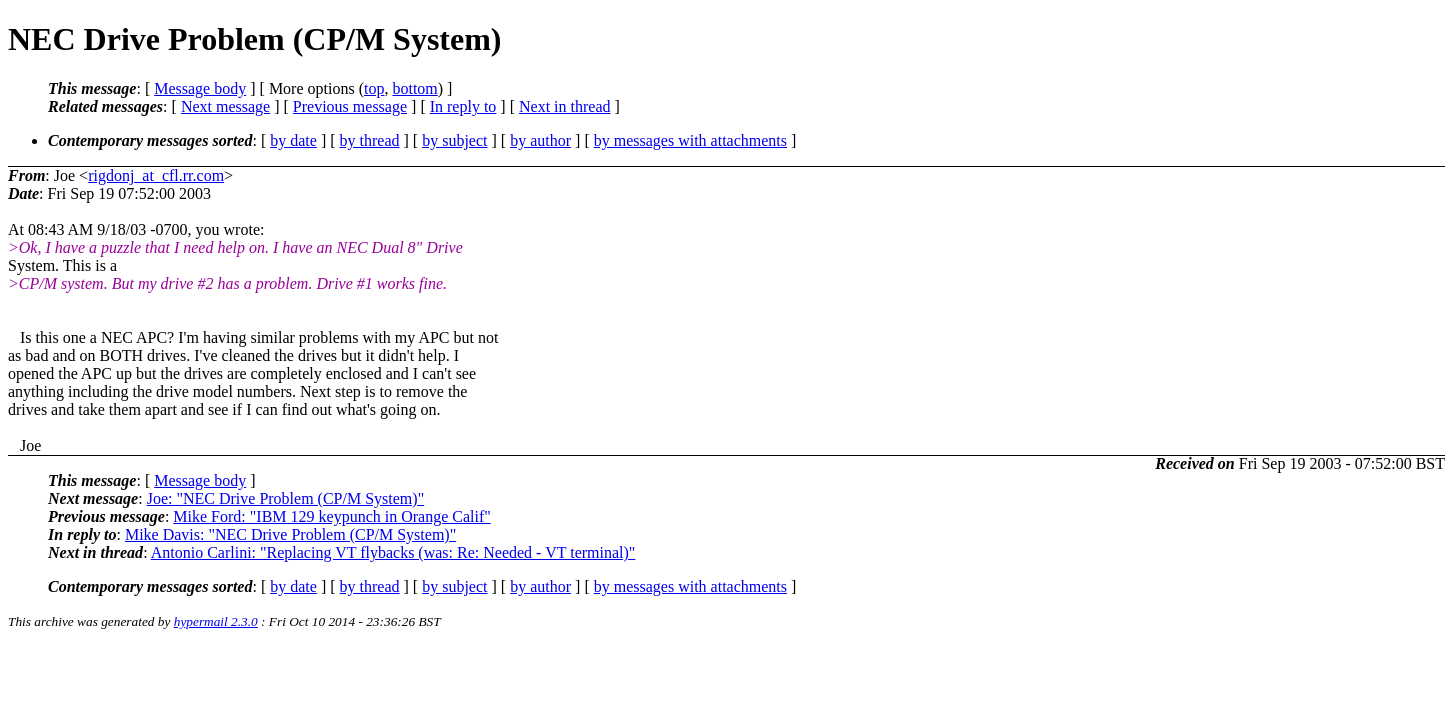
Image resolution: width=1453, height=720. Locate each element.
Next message (225, 106)
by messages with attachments (690, 140)
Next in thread (565, 106)
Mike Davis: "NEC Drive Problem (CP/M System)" (290, 534)
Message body (200, 88)
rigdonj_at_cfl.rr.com (156, 175)
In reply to (463, 106)
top (374, 88)
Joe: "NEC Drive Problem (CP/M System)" (286, 498)
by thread (370, 140)
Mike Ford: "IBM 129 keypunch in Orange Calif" (331, 516)
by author (540, 140)
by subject (454, 140)
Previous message (350, 106)
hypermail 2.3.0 (216, 621)
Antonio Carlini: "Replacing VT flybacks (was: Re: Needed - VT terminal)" (393, 552)
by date (293, 140)
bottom (414, 88)
